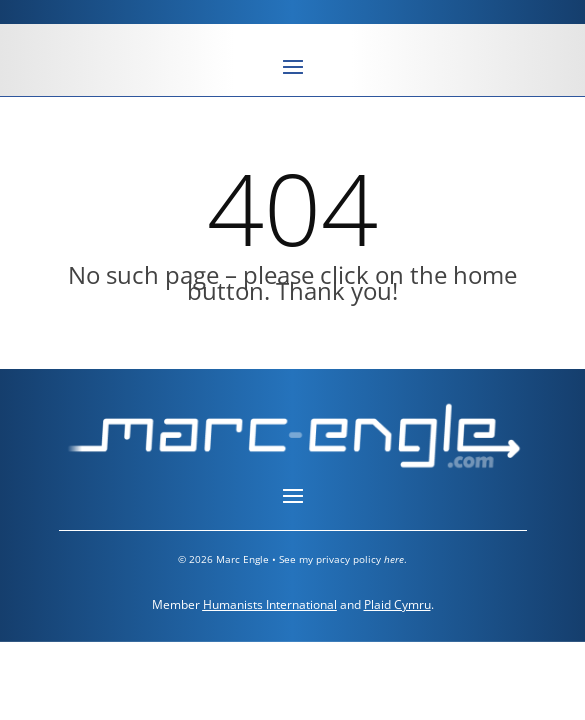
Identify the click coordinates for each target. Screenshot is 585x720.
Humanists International (270, 604)
